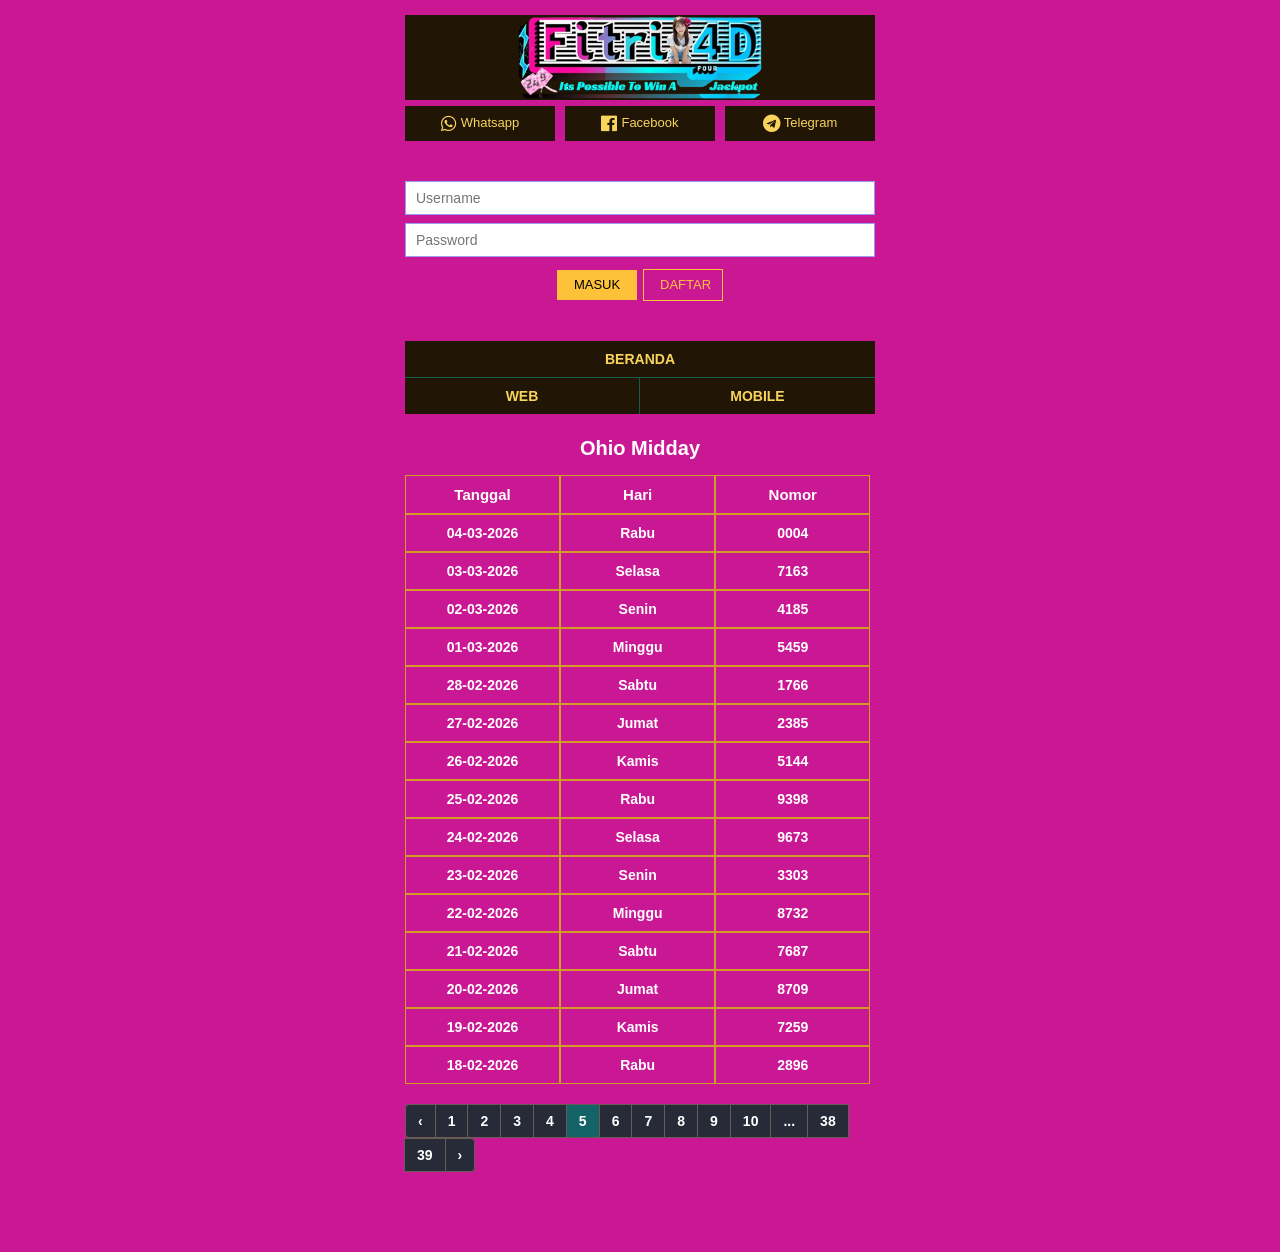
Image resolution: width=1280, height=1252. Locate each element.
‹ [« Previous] (420, 1121)
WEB (522, 396)
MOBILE (757, 396)
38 (828, 1121)
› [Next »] (460, 1155)
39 (425, 1155)
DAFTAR (685, 284)
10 (751, 1121)
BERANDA (640, 359)
